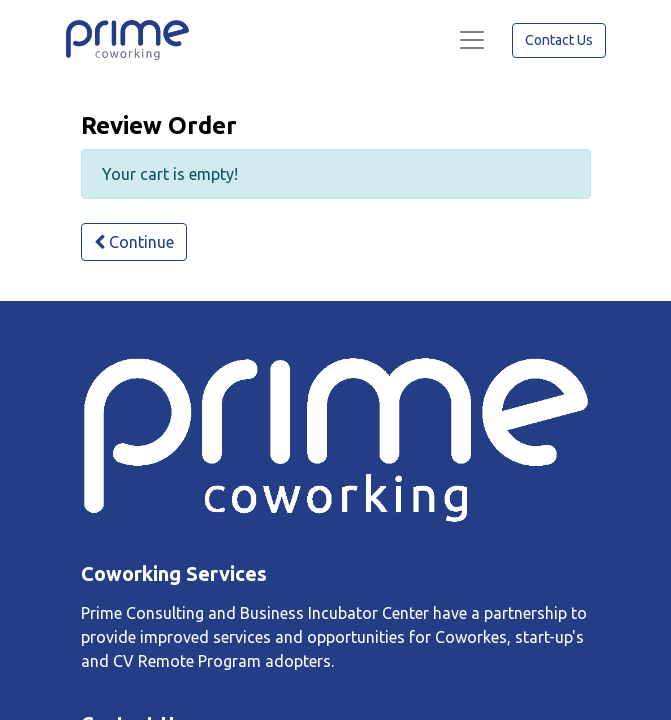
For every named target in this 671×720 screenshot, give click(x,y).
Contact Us (559, 40)
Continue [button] (134, 242)
